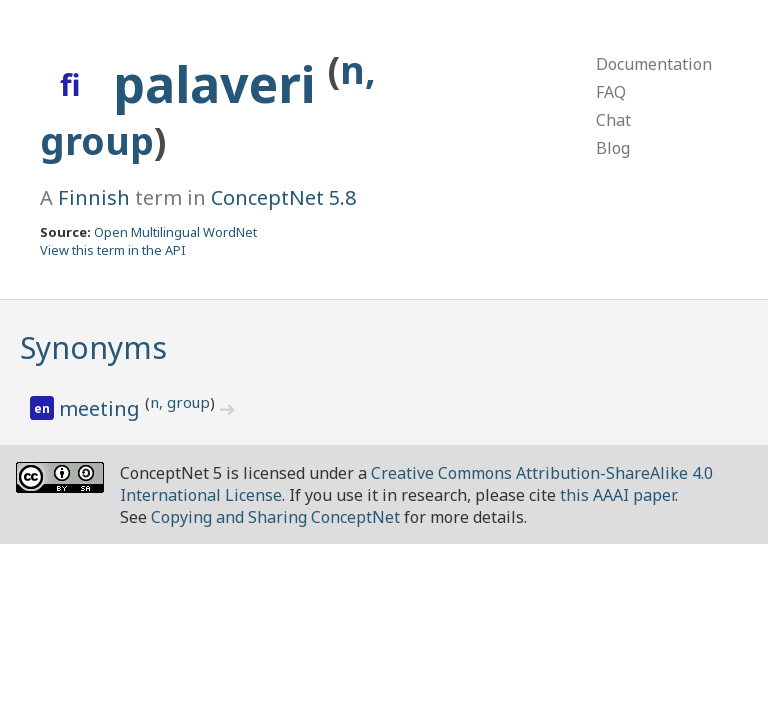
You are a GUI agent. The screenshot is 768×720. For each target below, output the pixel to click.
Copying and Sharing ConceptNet (275, 517)
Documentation (654, 64)
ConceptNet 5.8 (283, 197)
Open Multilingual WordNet (175, 232)
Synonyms (93, 347)
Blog (613, 148)
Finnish (94, 197)
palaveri (220, 84)
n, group (180, 402)
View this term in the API (113, 250)
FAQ (611, 92)
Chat (613, 120)
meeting (102, 408)
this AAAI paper (617, 495)
